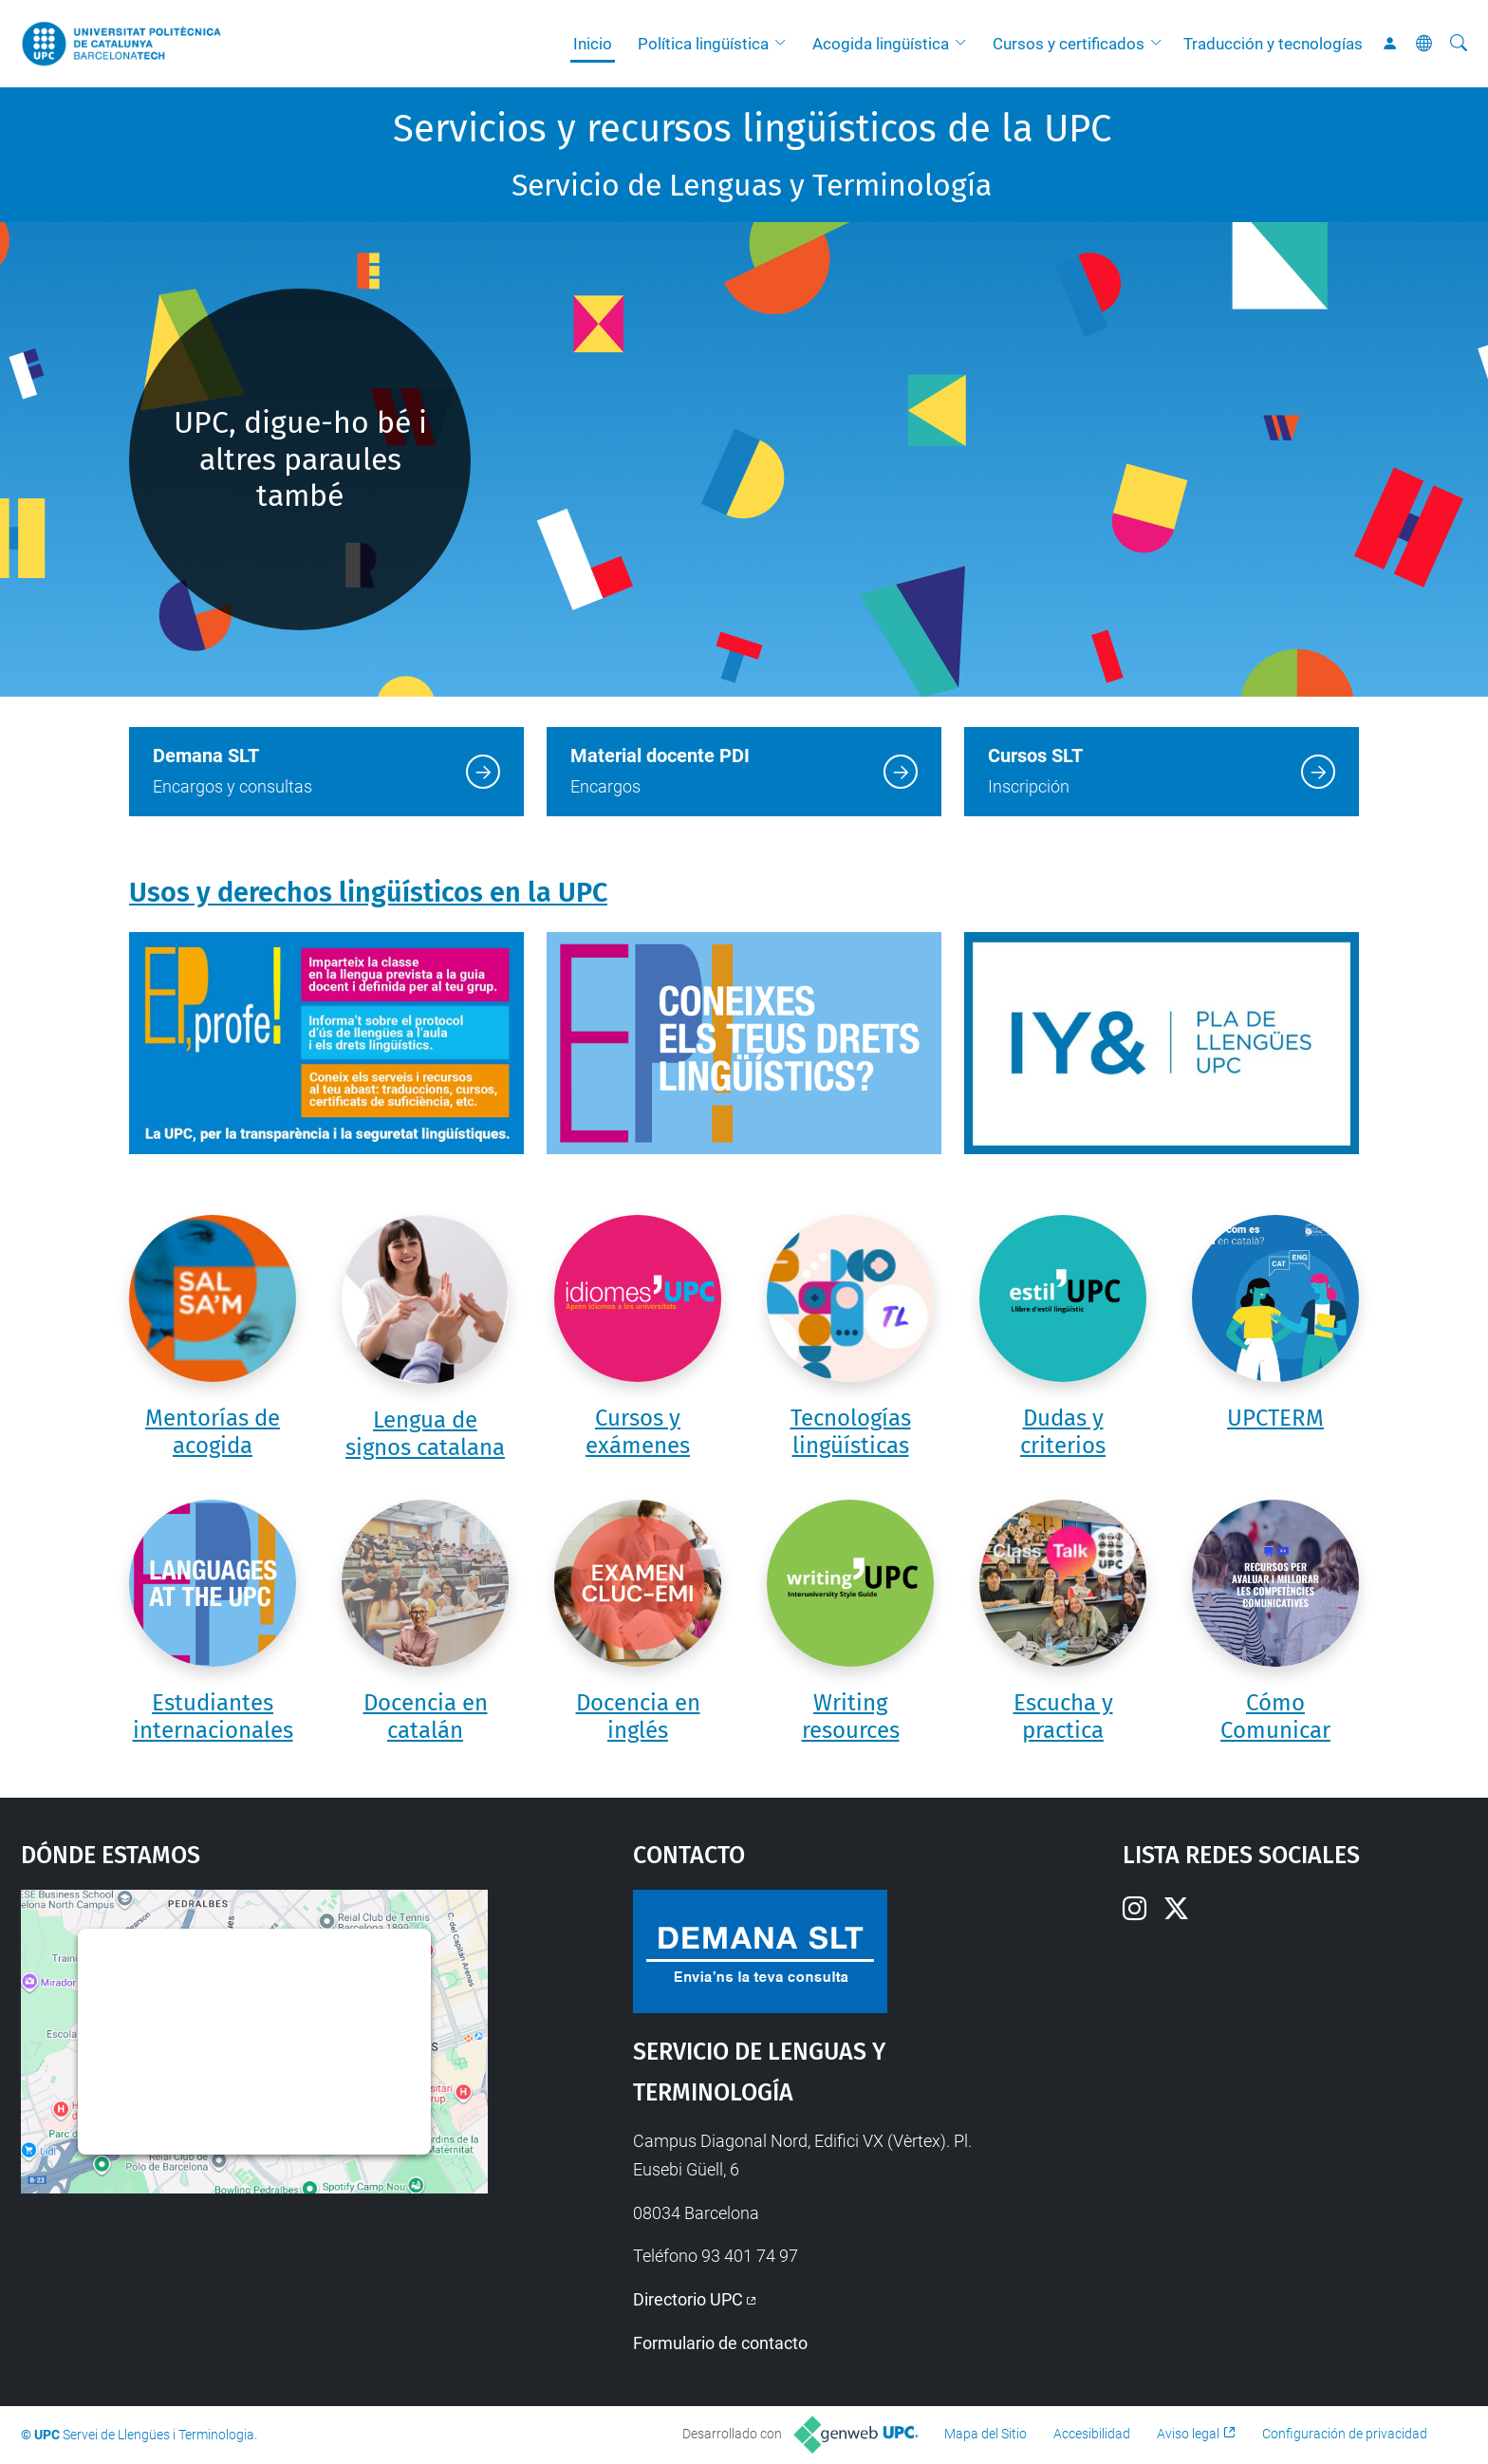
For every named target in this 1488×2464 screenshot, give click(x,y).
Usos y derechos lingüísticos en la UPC (368, 892)
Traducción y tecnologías (1273, 43)
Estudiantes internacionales (213, 1716)
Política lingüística (703, 43)
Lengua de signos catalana (425, 1434)
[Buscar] (1458, 43)
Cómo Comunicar (1275, 1716)
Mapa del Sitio (985, 2433)
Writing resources (851, 1716)
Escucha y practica (1063, 1716)
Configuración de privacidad (1344, 2433)
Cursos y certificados (1068, 43)
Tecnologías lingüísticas (850, 1432)
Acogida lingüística (880, 43)
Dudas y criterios (1063, 1432)
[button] (785, 44)
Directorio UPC (688, 2299)
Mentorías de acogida (212, 1432)
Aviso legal (1188, 2433)
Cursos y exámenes (638, 1432)
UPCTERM (1275, 1418)
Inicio (592, 43)
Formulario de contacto (720, 2343)
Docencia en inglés (638, 1716)
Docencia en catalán (425, 1716)
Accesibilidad (1091, 2433)
